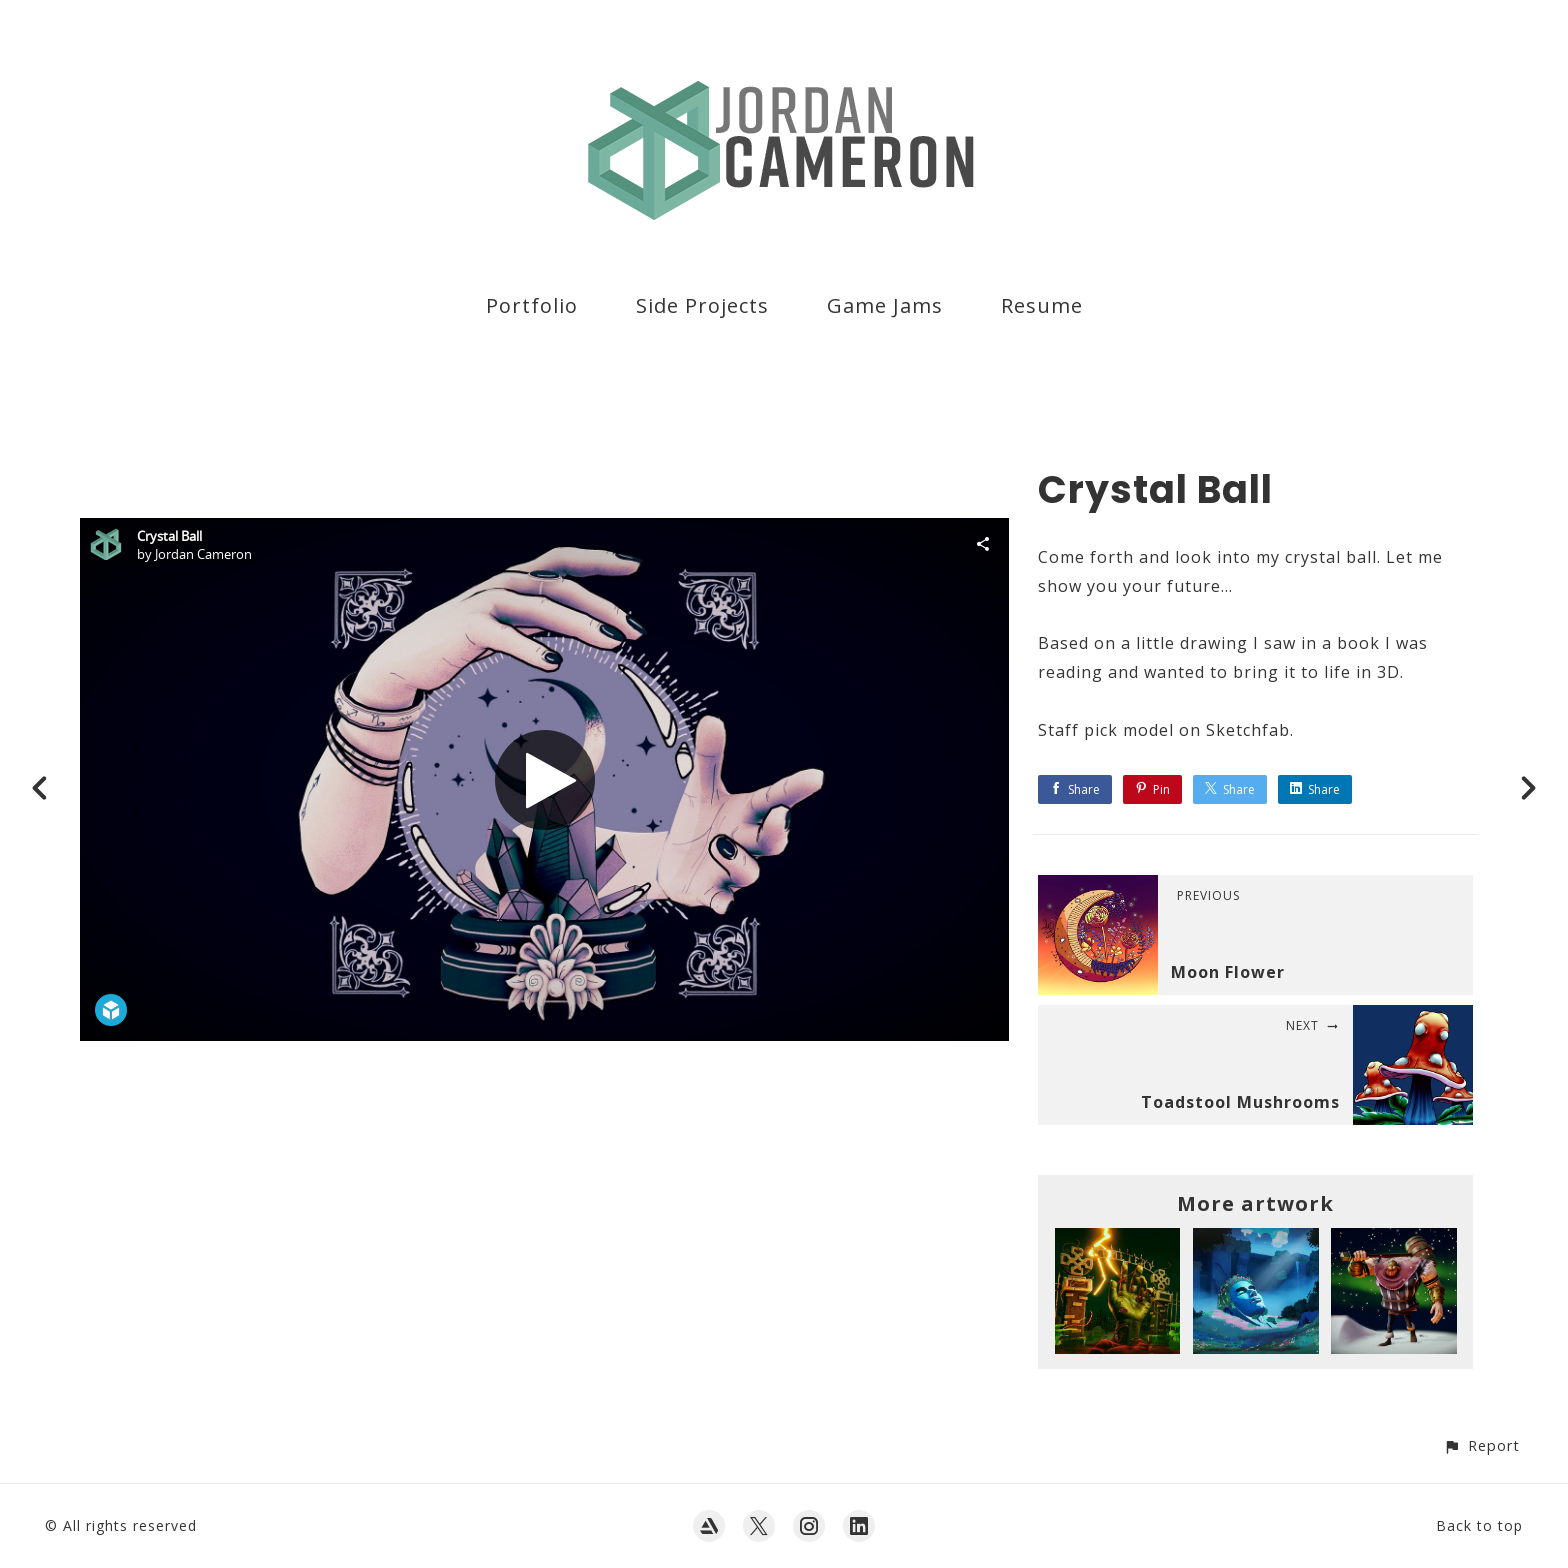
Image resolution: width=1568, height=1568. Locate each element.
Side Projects (702, 305)
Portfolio (532, 305)
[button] (1481, 1445)
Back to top (1479, 1525)
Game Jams (885, 305)
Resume (1042, 305)
